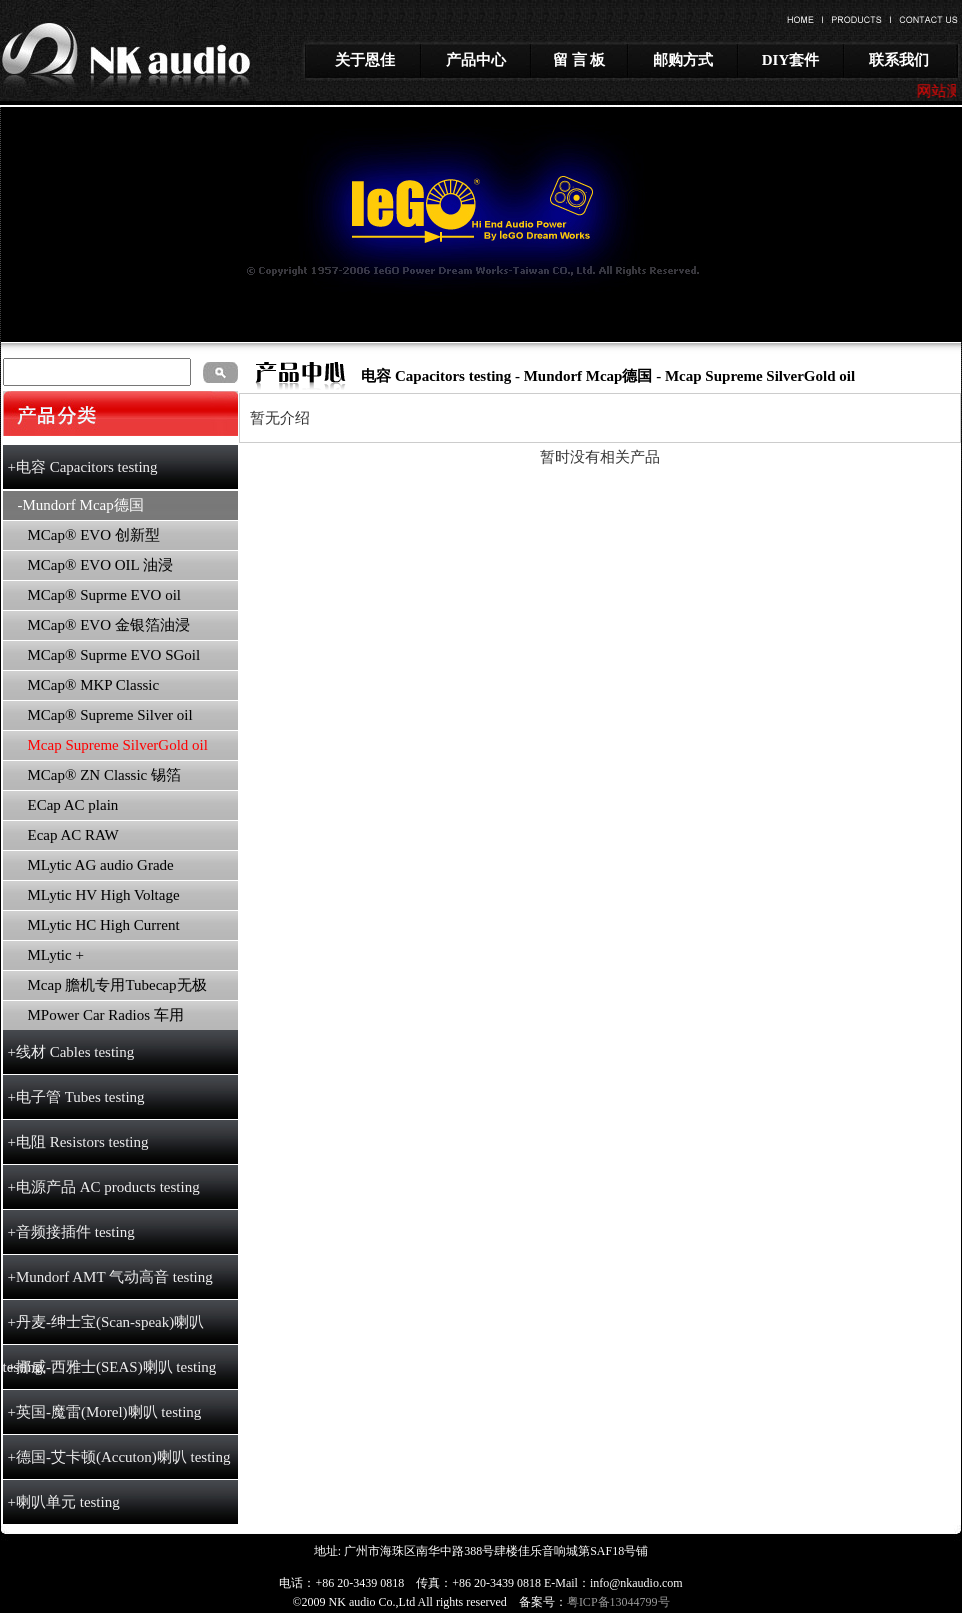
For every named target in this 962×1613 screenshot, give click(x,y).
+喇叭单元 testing (64, 1502)
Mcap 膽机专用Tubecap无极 (117, 985)
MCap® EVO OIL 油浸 (100, 565)
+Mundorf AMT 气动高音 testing (110, 1277)
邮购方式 (683, 60)
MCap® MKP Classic (94, 685)
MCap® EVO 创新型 (94, 535)
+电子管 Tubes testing (76, 1097)
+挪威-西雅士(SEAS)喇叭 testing (112, 1367)
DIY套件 (791, 60)
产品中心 (476, 60)
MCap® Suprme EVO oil (104, 595)
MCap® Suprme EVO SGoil (114, 655)
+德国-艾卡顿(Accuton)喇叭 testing (119, 1457)
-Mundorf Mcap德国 (81, 505)
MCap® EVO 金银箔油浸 (109, 625)
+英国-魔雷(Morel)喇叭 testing (105, 1412)
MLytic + (56, 955)
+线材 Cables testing (71, 1052)
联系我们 (899, 60)
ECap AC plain (73, 805)
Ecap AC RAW (73, 835)
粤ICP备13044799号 (618, 1602)
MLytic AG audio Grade (101, 865)
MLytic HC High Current (104, 925)
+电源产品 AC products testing (104, 1187)
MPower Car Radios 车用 (106, 1015)
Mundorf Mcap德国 (588, 376)
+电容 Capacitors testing (83, 467)
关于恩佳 (365, 60)
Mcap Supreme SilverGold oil (760, 376)
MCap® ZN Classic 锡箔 (104, 775)
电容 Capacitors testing (436, 376)
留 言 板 (579, 60)
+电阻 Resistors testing (78, 1142)
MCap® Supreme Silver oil (110, 715)
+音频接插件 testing (71, 1232)
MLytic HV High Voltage (104, 895)
